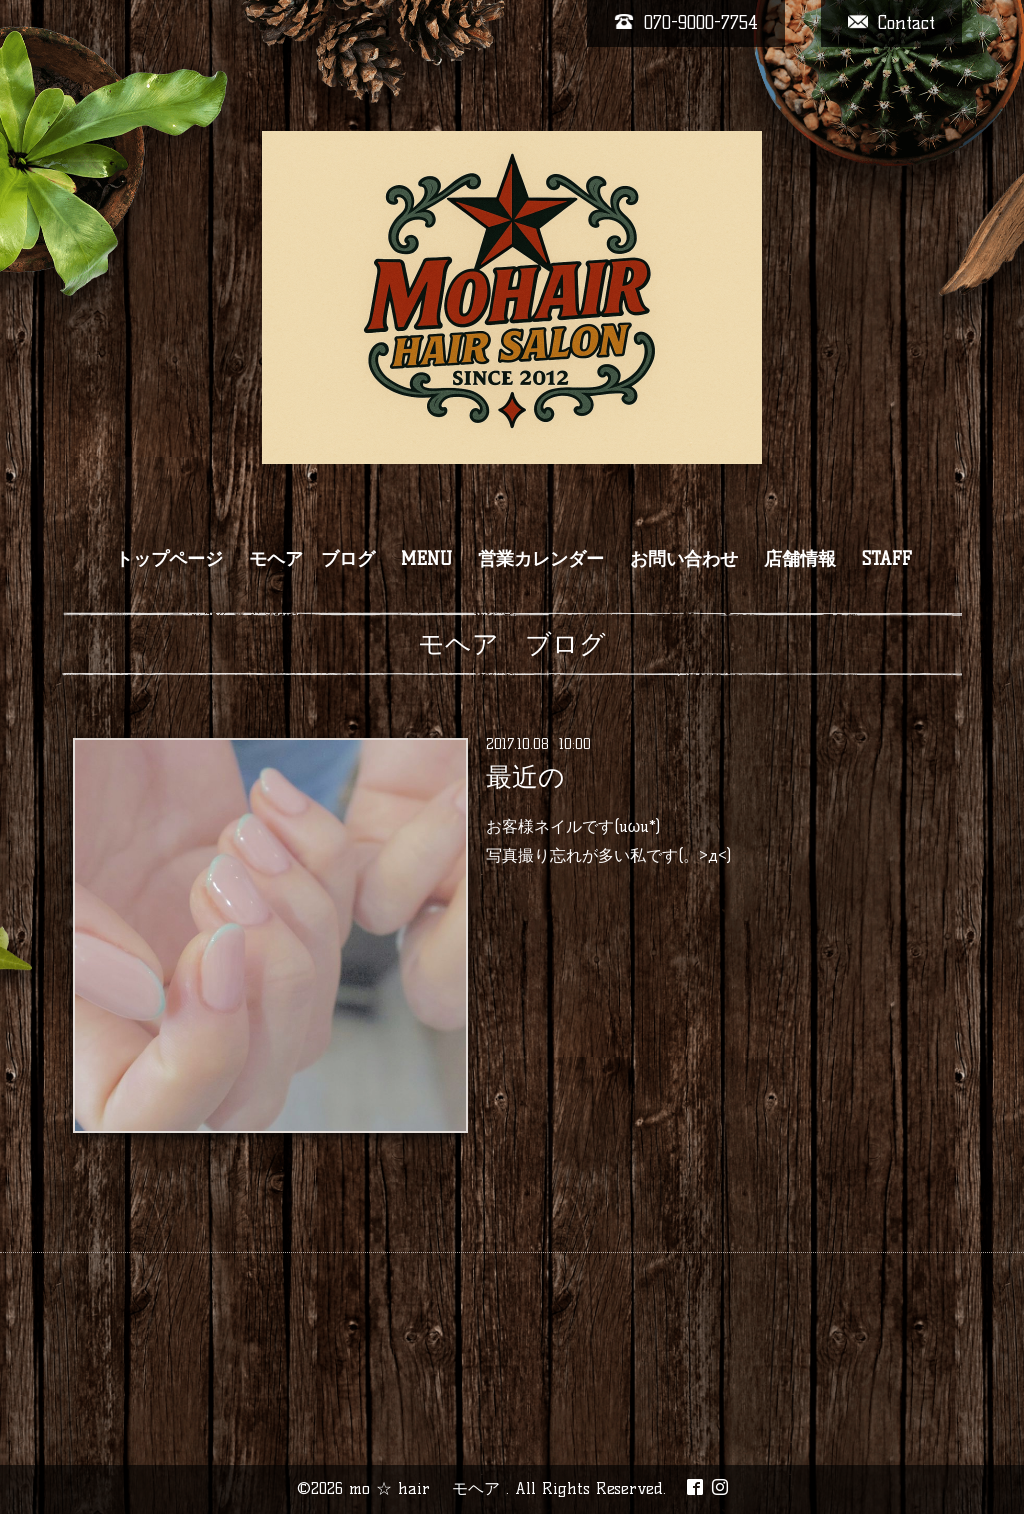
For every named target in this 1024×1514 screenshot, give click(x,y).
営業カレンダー (541, 559)
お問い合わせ (684, 559)
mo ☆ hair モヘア (427, 1488)
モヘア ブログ (312, 559)
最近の (525, 777)
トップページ (169, 559)
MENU (426, 559)
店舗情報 (800, 559)
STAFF (887, 559)
